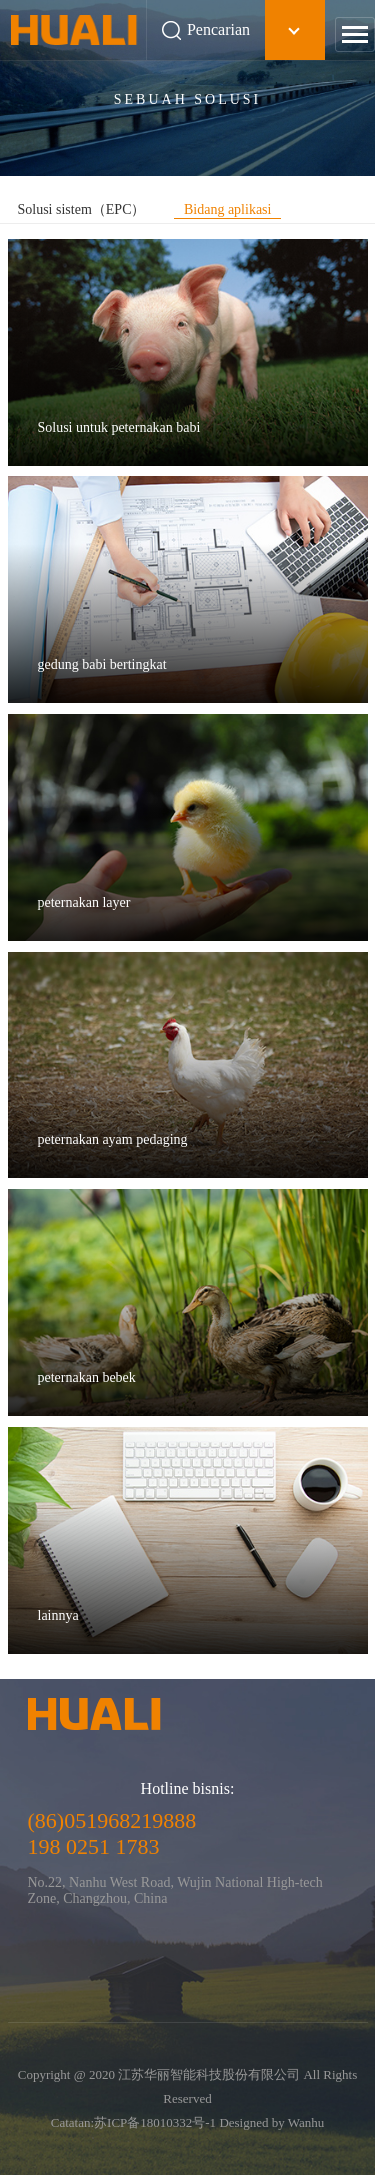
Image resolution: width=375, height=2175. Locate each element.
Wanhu (306, 2122)
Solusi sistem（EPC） (82, 209)
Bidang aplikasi (228, 209)
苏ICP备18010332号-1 (155, 2122)
